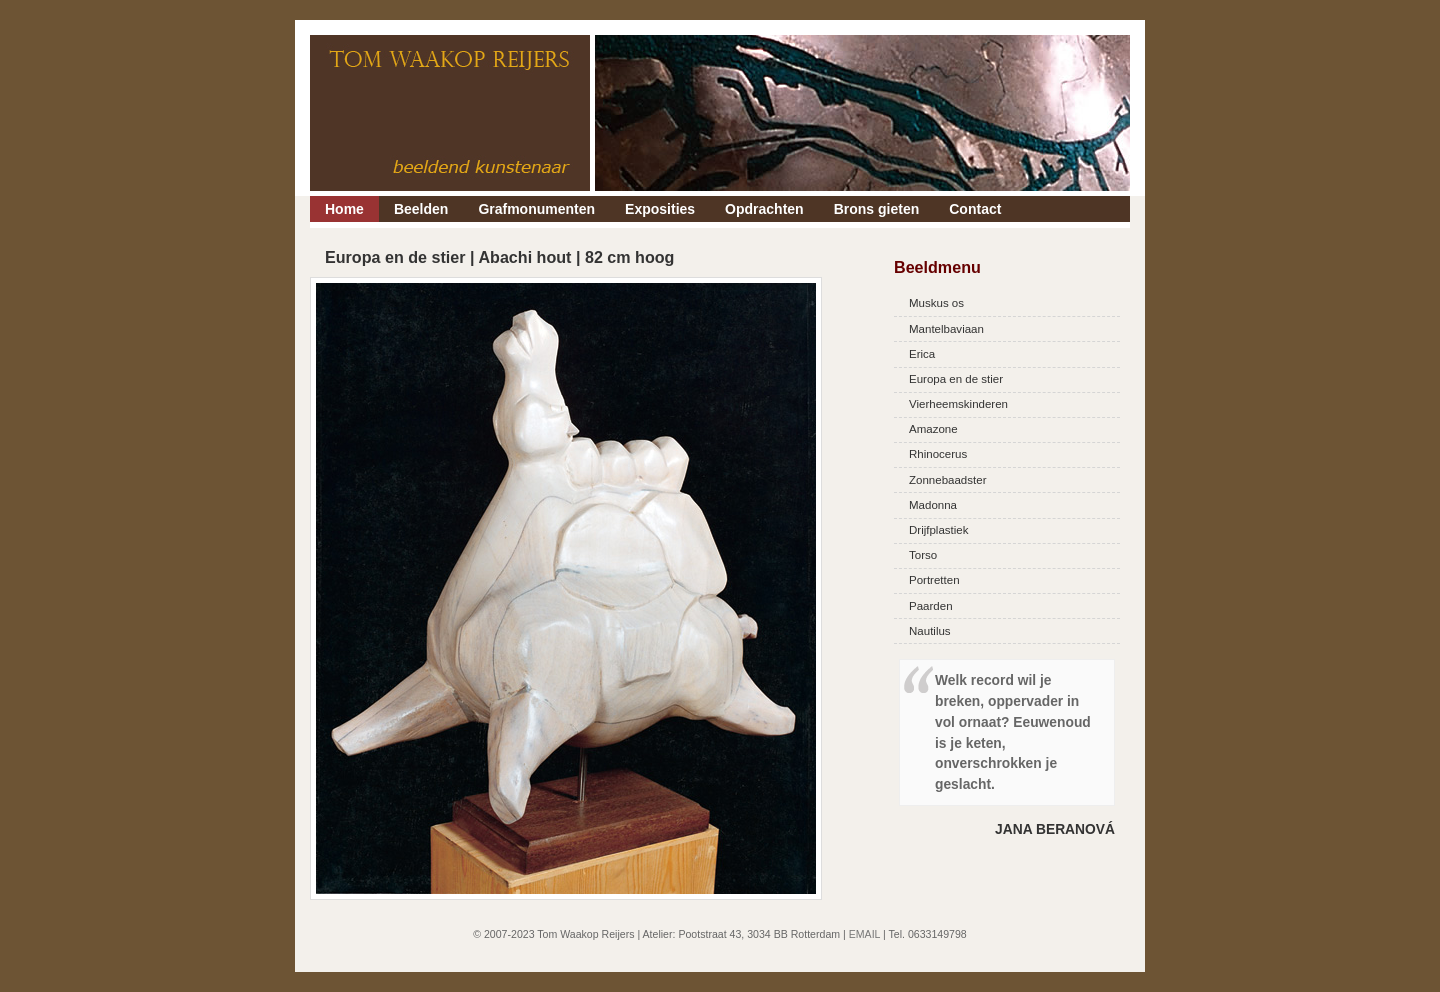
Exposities (660, 209)
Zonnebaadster (947, 480)
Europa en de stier (956, 379)
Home (344, 209)
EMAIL (864, 934)
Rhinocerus (938, 454)
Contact (975, 209)
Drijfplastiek (939, 530)
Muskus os (936, 303)
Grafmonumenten (536, 209)
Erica (922, 354)
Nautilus (930, 631)
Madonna (933, 505)
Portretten (934, 580)
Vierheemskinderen (958, 404)
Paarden (931, 606)
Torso (923, 555)
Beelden (421, 209)
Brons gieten (877, 209)
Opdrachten (764, 209)
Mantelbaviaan (946, 329)
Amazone (933, 429)
